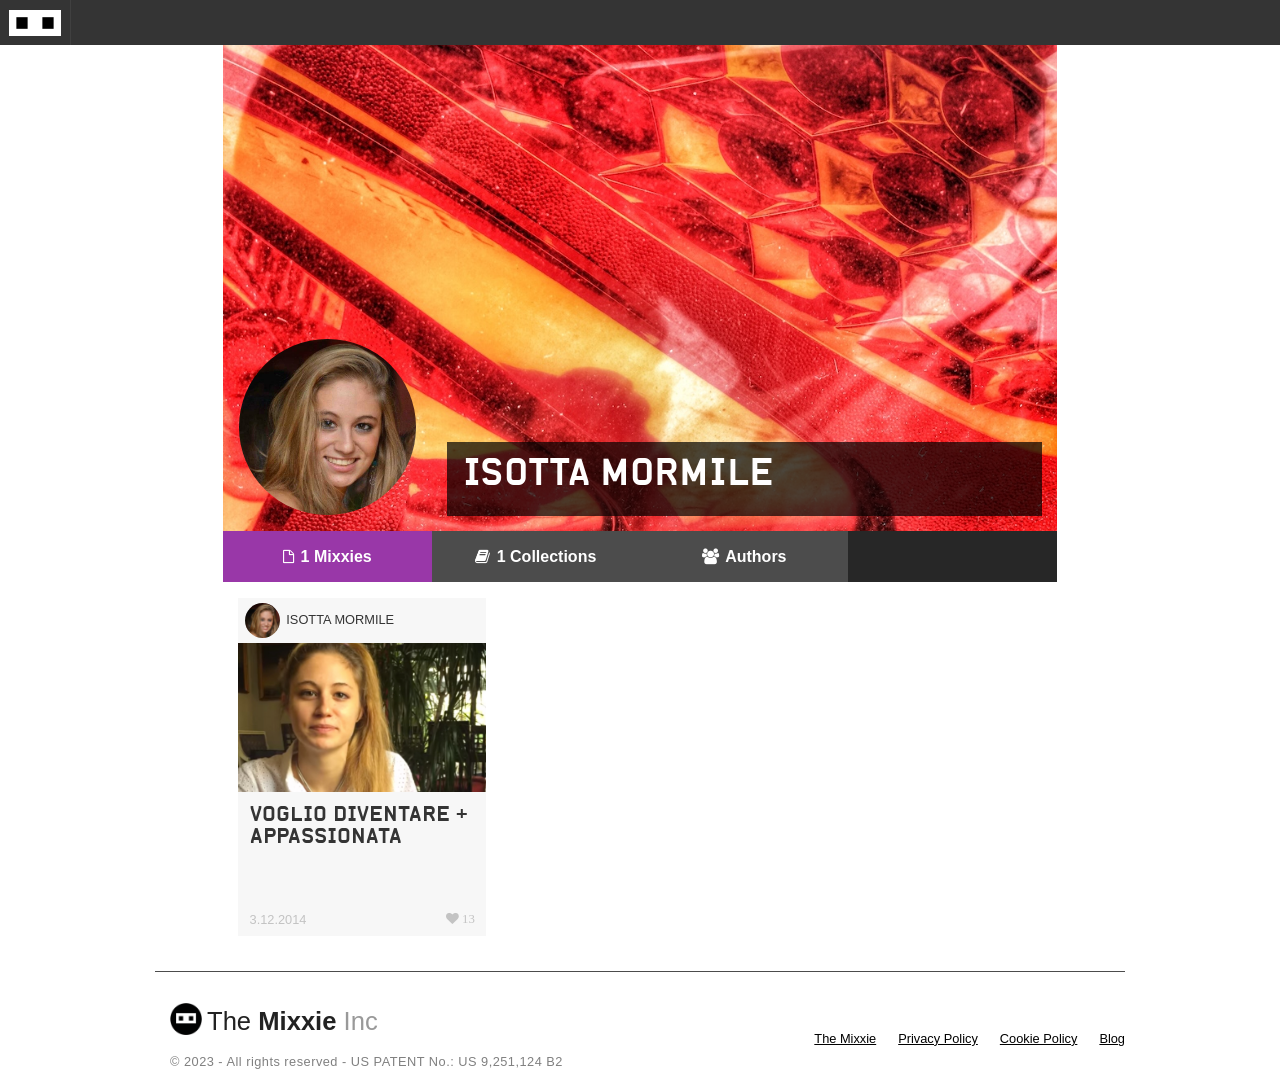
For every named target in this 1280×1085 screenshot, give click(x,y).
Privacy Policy (938, 1038)
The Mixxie (845, 1038)
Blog (1112, 1038)
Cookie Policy (1039, 1038)
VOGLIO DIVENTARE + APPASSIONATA (359, 824)
